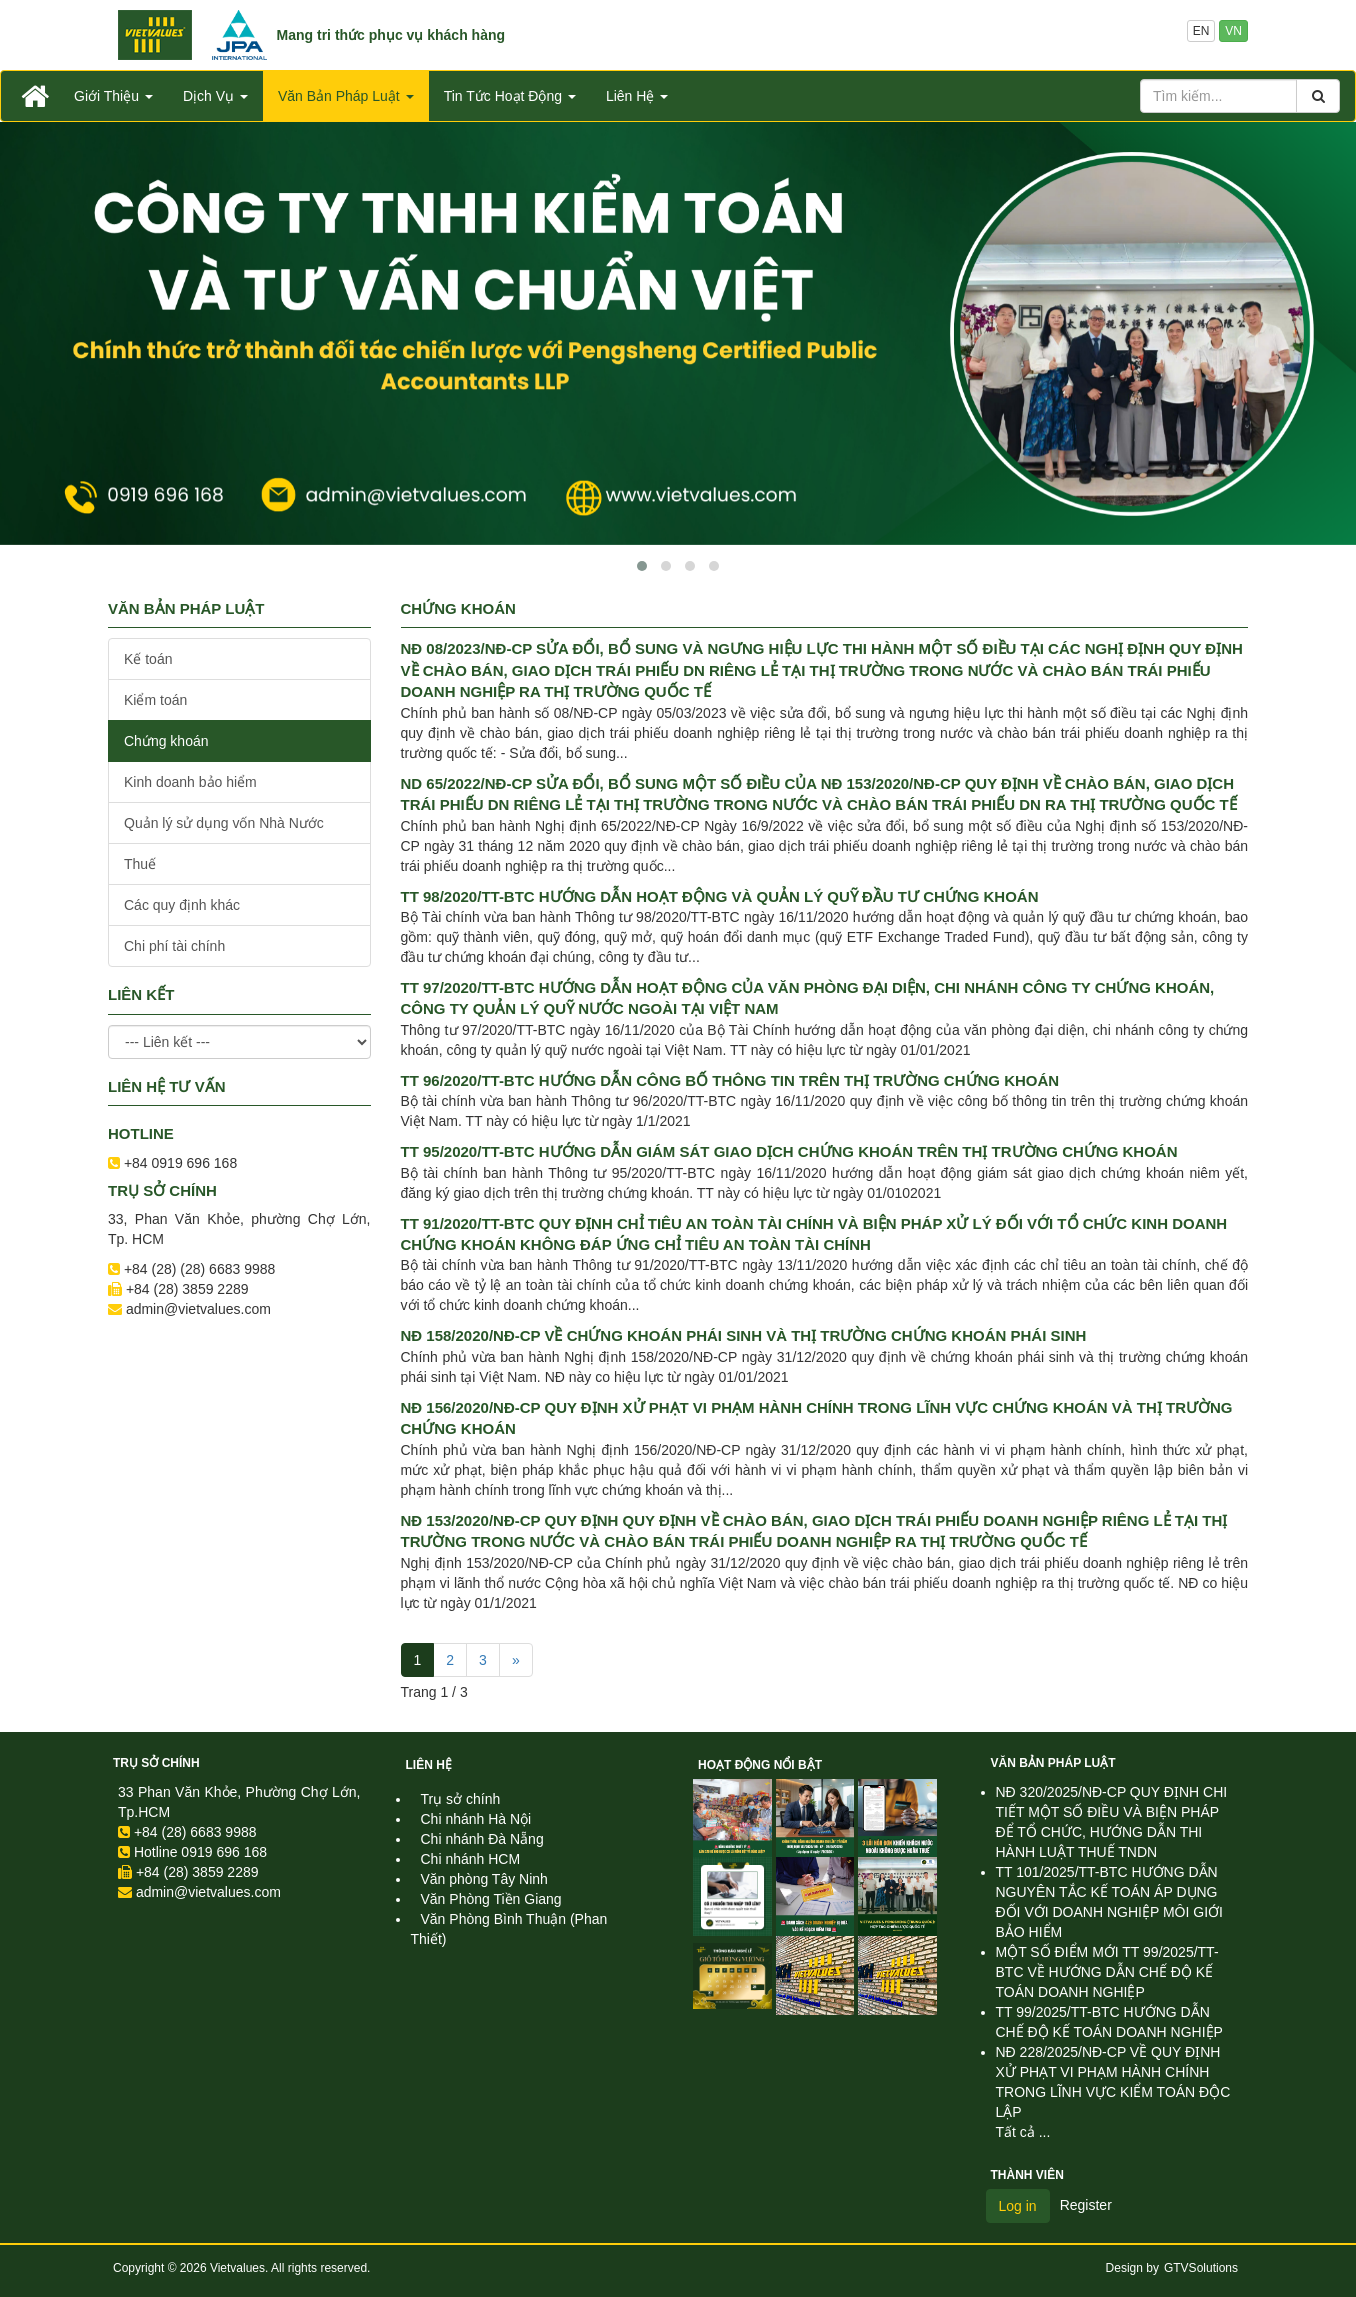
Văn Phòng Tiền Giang (491, 1899)
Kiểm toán (155, 700)
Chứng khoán (166, 741)
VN (1233, 31)
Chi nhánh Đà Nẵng (482, 1839)
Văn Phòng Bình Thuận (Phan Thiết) (509, 1929)
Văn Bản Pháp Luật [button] (346, 96)
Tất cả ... (1023, 2132)
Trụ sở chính (156, 1763)
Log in (1018, 2206)
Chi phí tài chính (174, 946)
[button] (642, 566)
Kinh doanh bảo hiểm (190, 782)
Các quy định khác (182, 905)
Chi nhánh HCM (471, 1859)
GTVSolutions (1201, 2268)
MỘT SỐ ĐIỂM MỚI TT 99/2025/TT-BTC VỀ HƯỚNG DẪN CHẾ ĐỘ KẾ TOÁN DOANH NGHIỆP (1107, 1972)
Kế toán (148, 659)
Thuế (140, 864)
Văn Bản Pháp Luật (1053, 1763)
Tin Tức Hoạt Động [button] (510, 96)
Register (1086, 2205)
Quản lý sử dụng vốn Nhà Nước (224, 823)
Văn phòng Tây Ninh (484, 1879)
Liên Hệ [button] (637, 96)
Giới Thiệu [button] (113, 96)
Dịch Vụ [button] (215, 96)
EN (1201, 31)
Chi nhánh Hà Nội (476, 1819)
